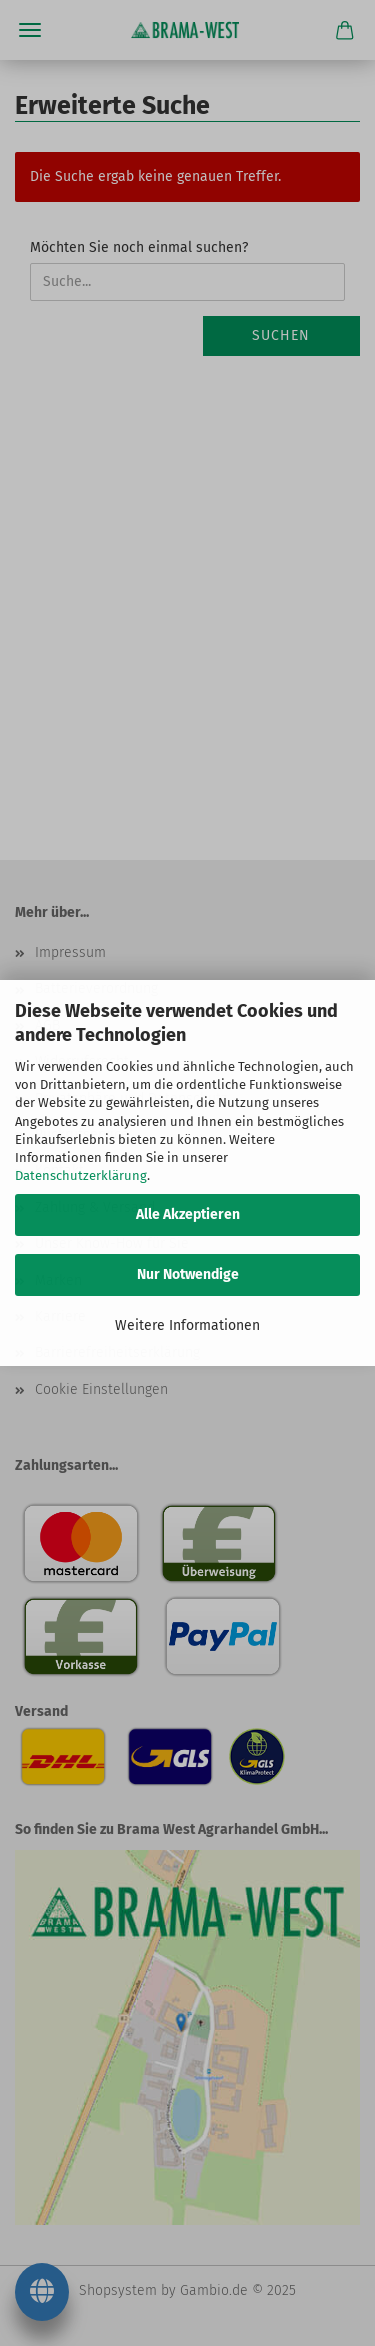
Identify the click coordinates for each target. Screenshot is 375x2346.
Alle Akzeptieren (188, 1214)
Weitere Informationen (187, 1325)
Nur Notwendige (188, 1274)
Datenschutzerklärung (81, 1175)
